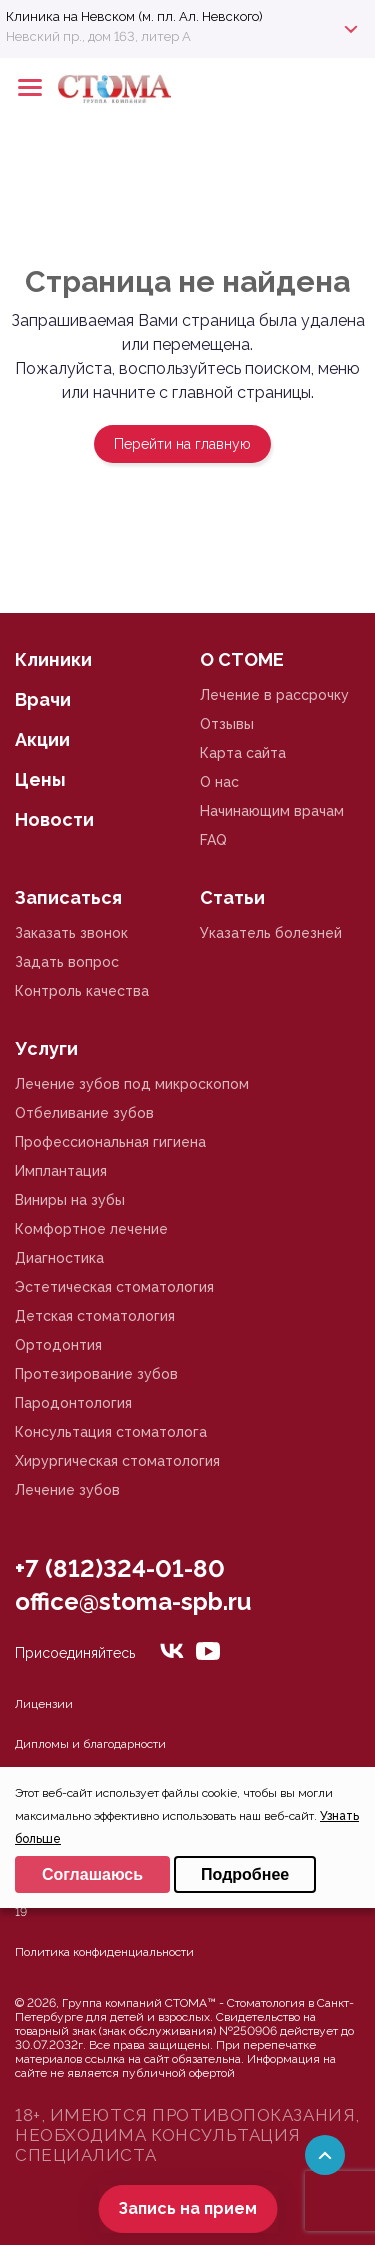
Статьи (232, 897)
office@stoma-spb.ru (133, 1601)
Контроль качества (82, 991)
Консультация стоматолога (111, 1432)
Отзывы (227, 724)
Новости (54, 819)
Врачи (43, 699)
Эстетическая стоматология (114, 1287)
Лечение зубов (67, 1490)
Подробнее (245, 1874)
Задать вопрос (67, 962)
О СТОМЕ (242, 659)
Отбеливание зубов (84, 1113)
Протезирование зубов (96, 1374)
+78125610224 (297, 88)
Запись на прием (187, 2208)
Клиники (53, 659)
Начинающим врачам (272, 811)
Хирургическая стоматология (117, 1461)
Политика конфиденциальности (104, 1952)
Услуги (46, 1048)
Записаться (68, 897)
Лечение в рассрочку (274, 695)
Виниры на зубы (70, 1200)
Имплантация (61, 1171)
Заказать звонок (71, 933)
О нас (219, 782)
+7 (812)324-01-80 (120, 1568)
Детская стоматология (95, 1316)
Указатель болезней (271, 933)
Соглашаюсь (92, 1874)
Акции (42, 739)
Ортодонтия (58, 1345)
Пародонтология (73, 1403)
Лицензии (44, 1704)
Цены (40, 779)
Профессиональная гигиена (110, 1142)
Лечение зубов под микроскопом (132, 1084)
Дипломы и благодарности (90, 1744)
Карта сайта (243, 753)
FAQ (213, 840)
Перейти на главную (182, 444)
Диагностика (59, 1258)
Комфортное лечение (91, 1229)
